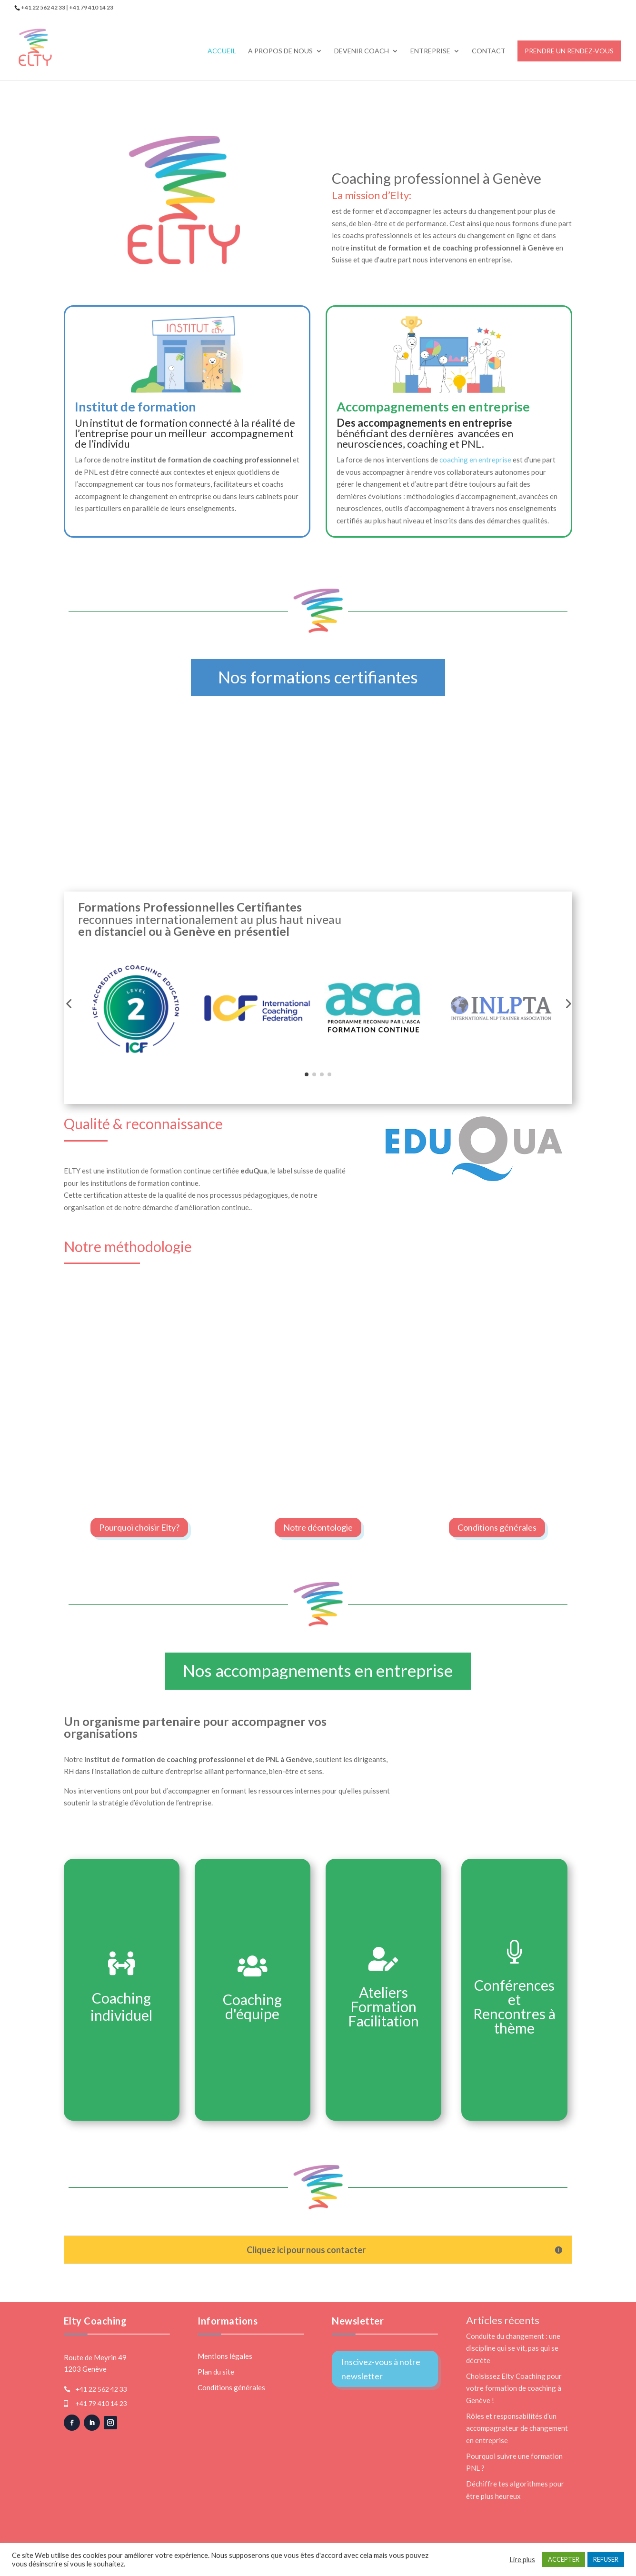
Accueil (222, 51)
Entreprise (430, 51)
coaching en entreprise (475, 459)
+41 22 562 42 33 (101, 2389)
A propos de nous (280, 51)
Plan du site (216, 2371)
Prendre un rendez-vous (569, 51)
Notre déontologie (318, 1527)
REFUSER (605, 2559)
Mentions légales (225, 2356)
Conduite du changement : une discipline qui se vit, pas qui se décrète (513, 2348)
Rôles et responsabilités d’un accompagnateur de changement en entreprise (517, 2428)
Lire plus (522, 2560)
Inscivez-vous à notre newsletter (380, 2369)
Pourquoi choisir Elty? (139, 1527)
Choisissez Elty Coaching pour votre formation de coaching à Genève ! (514, 2388)
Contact (489, 51)
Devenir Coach (361, 51)
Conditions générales (497, 1527)
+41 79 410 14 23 (101, 2403)
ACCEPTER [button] (563, 2559)
